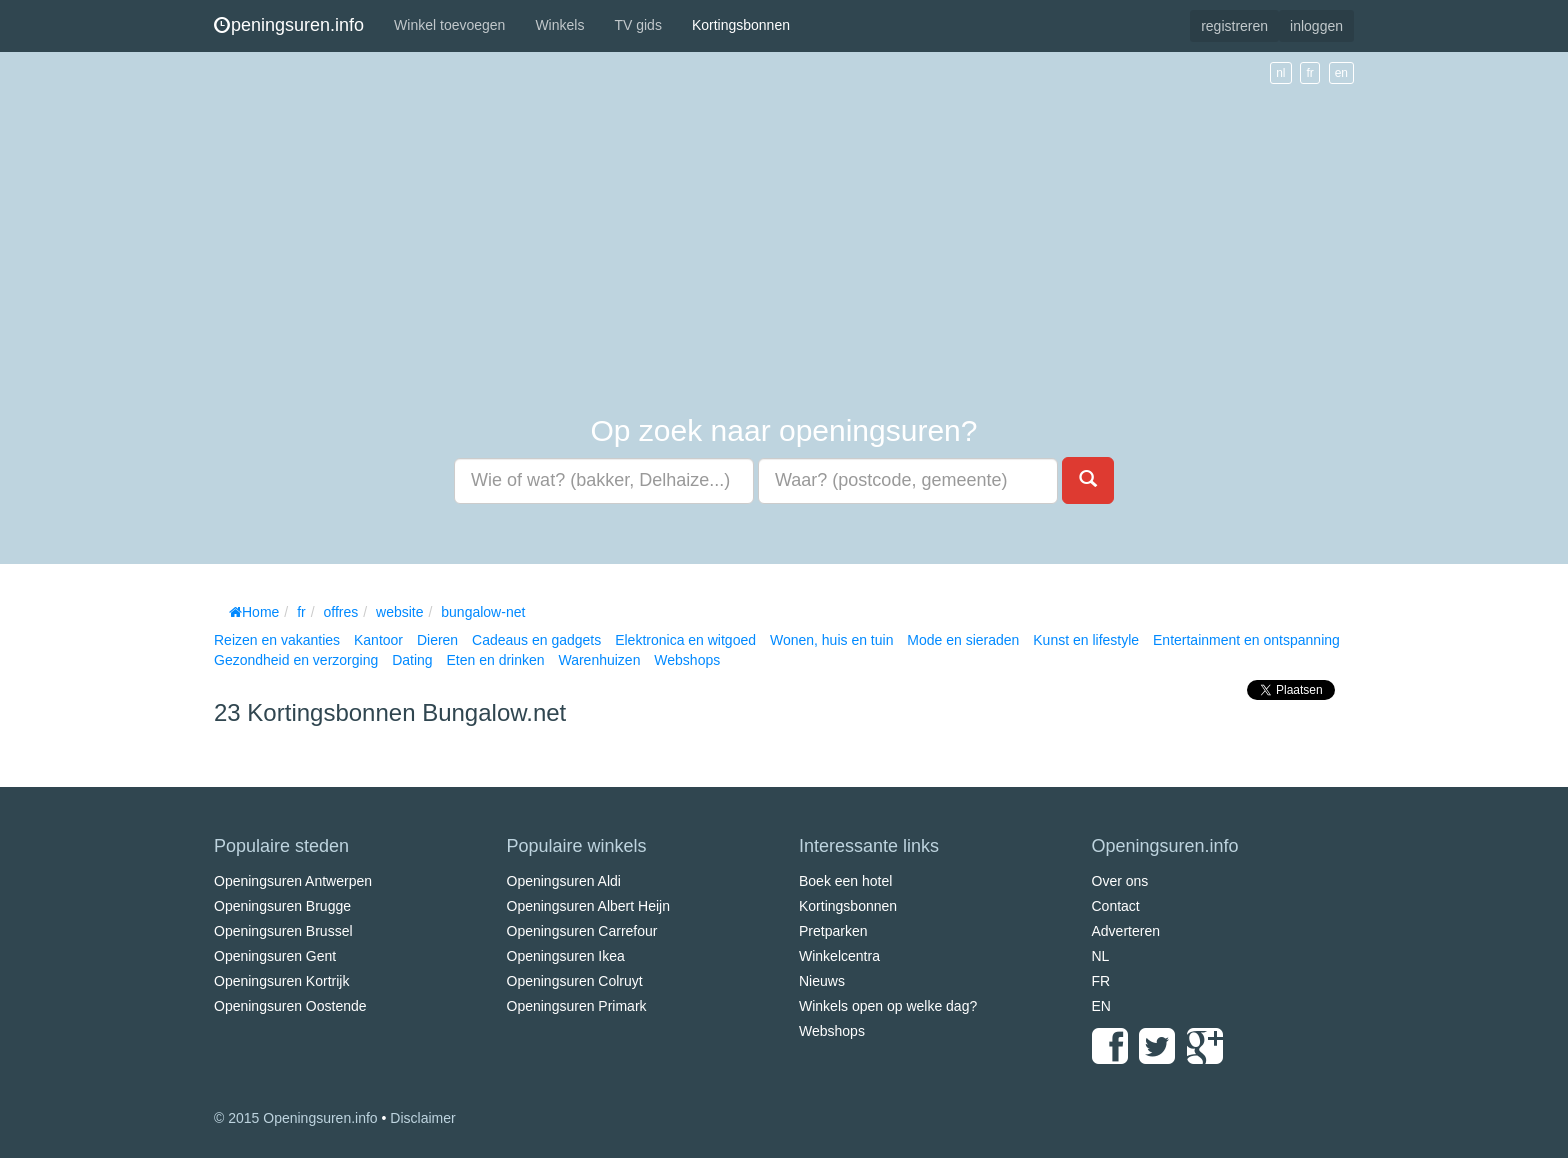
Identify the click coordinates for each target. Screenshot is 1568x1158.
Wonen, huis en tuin (832, 640)
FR (1101, 981)
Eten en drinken (495, 660)
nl (1280, 73)
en (1341, 73)
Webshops (687, 660)
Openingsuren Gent (275, 956)
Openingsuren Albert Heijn (588, 906)
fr (1309, 73)
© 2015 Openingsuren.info (296, 1118)
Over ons (1120, 881)
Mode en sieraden (963, 640)
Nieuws (822, 981)
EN (1101, 1006)
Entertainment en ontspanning (1246, 640)
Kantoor (378, 640)
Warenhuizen (599, 660)
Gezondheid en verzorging (296, 660)
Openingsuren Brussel (283, 931)
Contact (1116, 906)
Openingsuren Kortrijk (281, 981)
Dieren (437, 640)
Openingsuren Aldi (564, 881)
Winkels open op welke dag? (888, 1006)
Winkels (559, 25)
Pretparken (833, 931)
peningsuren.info (289, 25)
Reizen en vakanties (277, 640)
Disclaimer (422, 1118)
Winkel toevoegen (449, 25)
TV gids (637, 25)
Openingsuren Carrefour (582, 931)
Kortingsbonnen (741, 25)
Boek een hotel (845, 881)
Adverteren (1126, 931)
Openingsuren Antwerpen (293, 881)
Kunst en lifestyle (1086, 640)
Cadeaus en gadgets (536, 640)
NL (1101, 956)
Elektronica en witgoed (685, 640)
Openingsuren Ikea (566, 956)
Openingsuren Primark (577, 1006)
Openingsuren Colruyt (575, 981)
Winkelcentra (839, 956)
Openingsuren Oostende (290, 1006)
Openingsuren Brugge (282, 906)
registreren (1234, 26)
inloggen (1316, 26)
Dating (412, 660)
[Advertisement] (784, 234)
